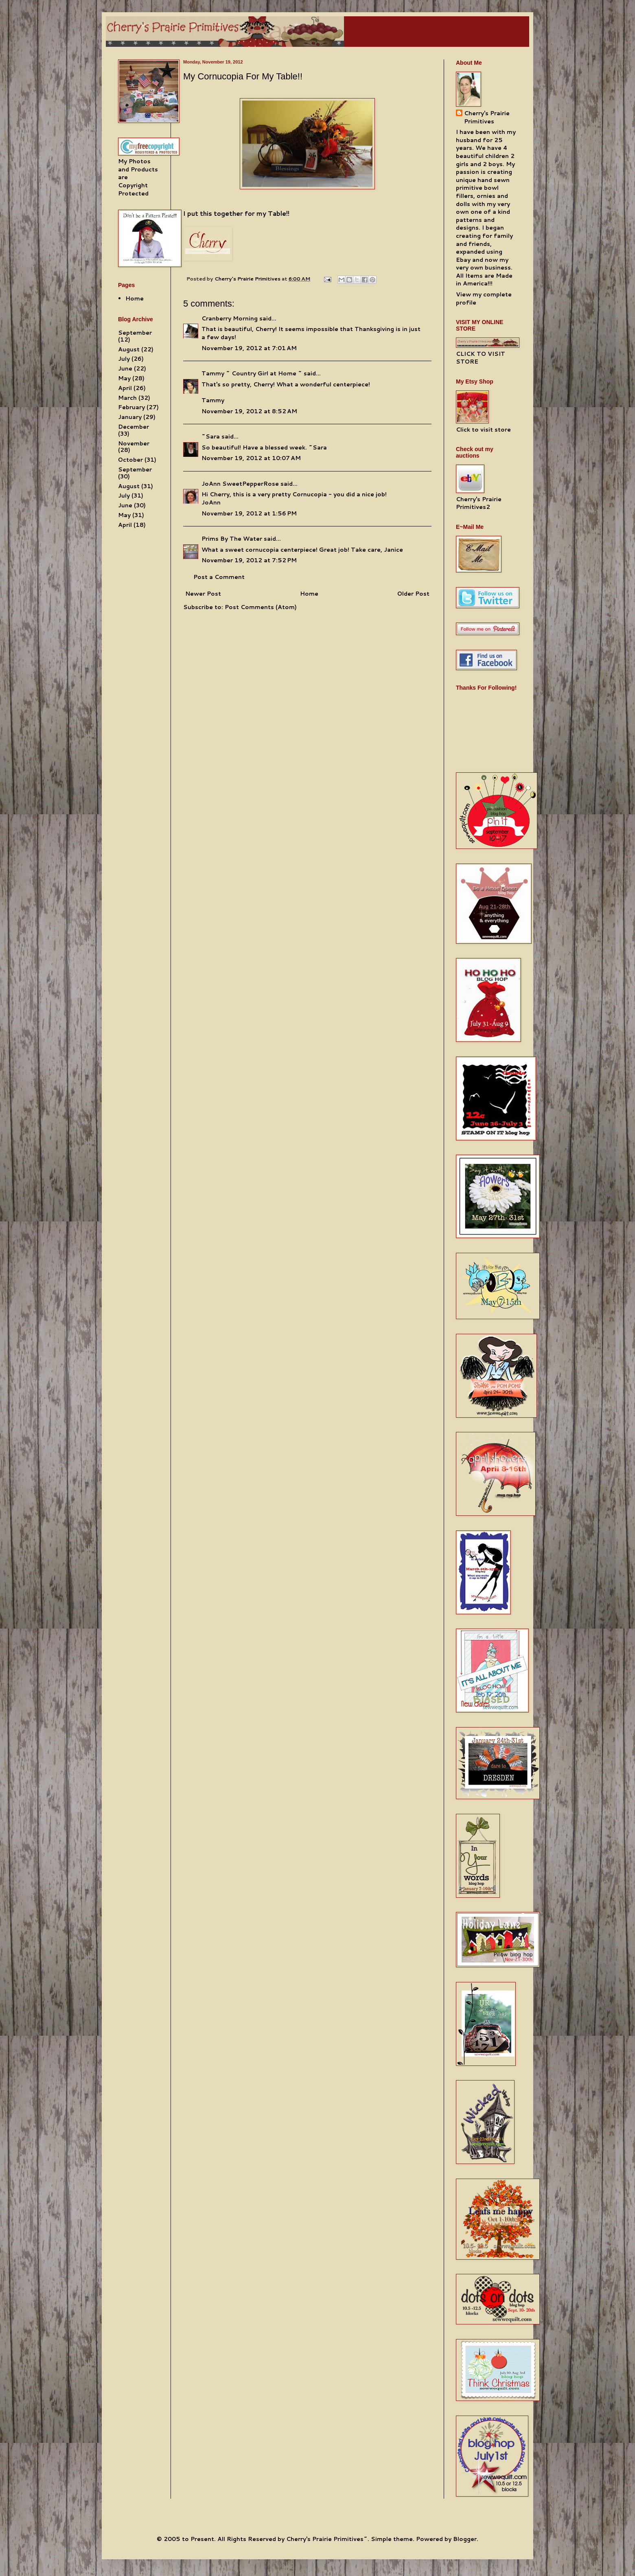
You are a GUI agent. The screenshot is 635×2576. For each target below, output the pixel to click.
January (130, 417)
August (129, 349)
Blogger (465, 2539)
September (135, 333)
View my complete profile (484, 298)
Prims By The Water (231, 539)
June (125, 368)
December (133, 427)
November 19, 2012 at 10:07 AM (251, 458)
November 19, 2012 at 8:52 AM (249, 411)
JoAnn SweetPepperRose (240, 484)
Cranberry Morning (229, 318)
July (124, 359)
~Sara (210, 436)
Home (309, 594)
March (127, 398)
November (133, 443)
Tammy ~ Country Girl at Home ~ (251, 373)
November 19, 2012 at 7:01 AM (249, 348)
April (125, 388)
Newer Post (203, 594)
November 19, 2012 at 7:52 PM (249, 560)
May (124, 378)
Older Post (413, 594)
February (131, 407)
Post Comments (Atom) (261, 607)
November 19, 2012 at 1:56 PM (249, 513)
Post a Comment (219, 577)
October (130, 460)
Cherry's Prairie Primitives (248, 278)
